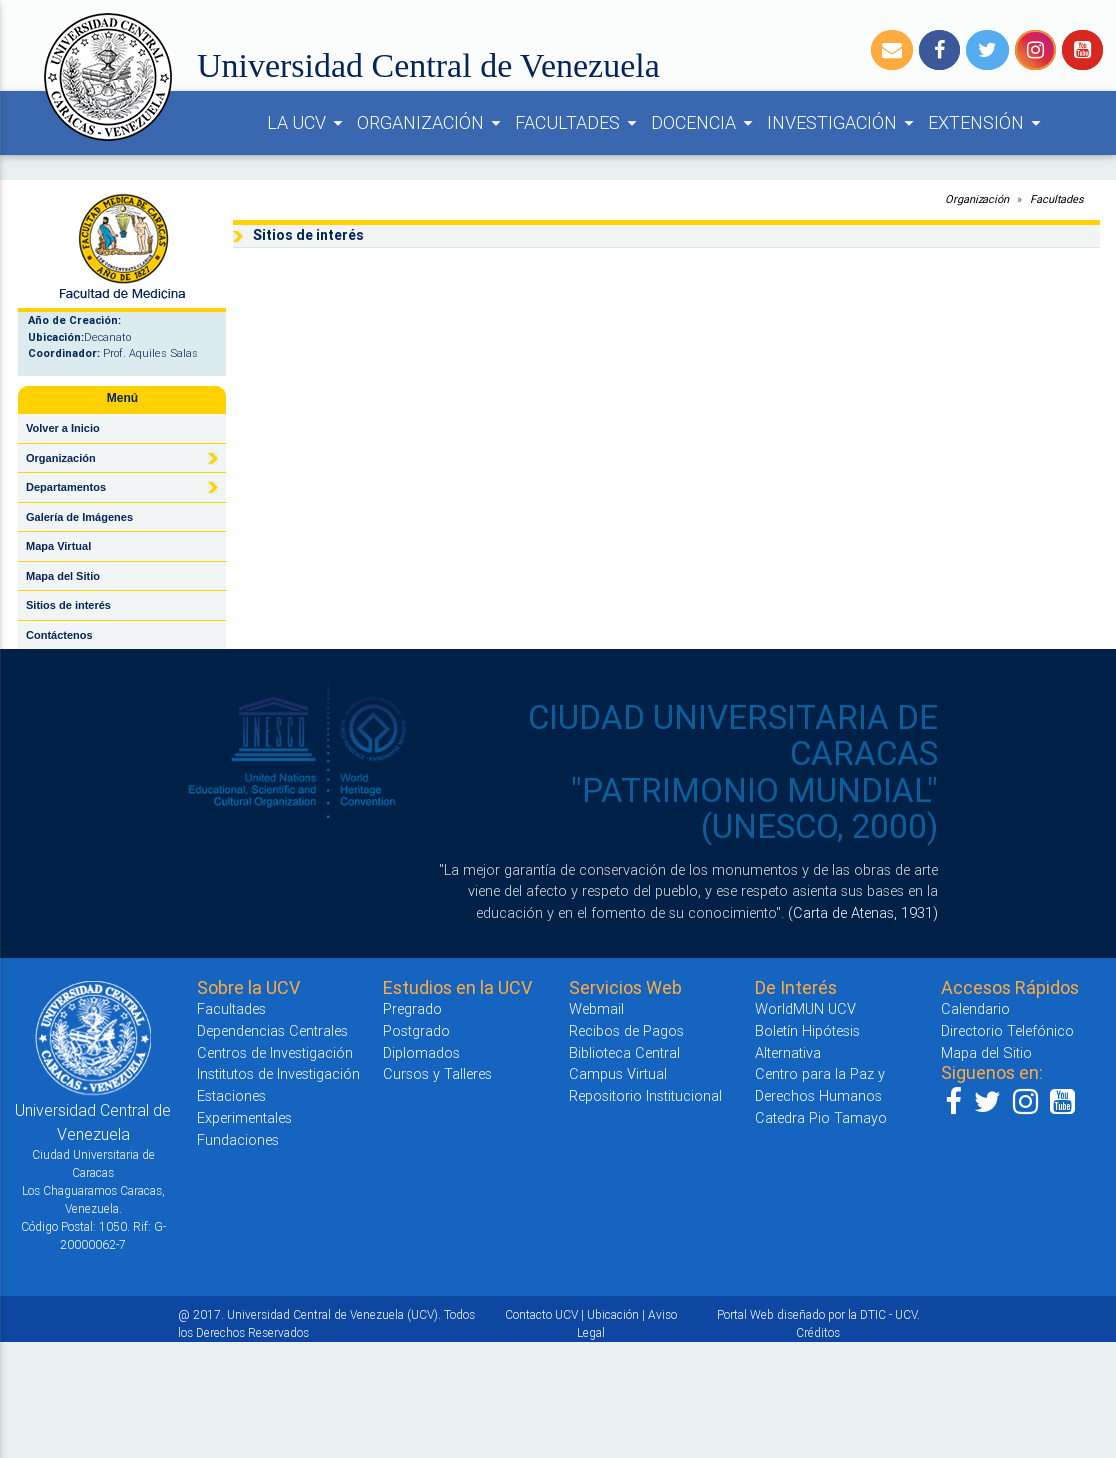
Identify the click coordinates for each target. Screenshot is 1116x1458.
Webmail (596, 1008)
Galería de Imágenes (79, 517)
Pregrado (412, 1008)
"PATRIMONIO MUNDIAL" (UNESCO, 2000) (754, 808)
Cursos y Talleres (437, 1073)
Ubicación (613, 1314)
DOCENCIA (705, 123)
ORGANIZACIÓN (432, 123)
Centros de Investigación (275, 1052)
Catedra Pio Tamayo (821, 1117)
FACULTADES (579, 123)
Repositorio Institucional (645, 1095)
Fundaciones (238, 1139)
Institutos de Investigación (278, 1073)
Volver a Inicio (63, 428)
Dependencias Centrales (272, 1030)
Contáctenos (59, 635)
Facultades (1057, 199)
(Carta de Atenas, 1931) (863, 912)
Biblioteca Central (624, 1052)
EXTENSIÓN (987, 123)
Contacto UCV (541, 1314)
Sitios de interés (68, 605)
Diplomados (421, 1052)
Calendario (975, 1008)
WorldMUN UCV (805, 1008)
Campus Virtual (618, 1073)
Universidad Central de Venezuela (428, 65)
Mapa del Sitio (63, 576)
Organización (61, 458)
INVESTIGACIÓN (843, 123)
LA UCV (308, 123)
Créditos (818, 1332)
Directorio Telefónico (1007, 1030)
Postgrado (416, 1030)
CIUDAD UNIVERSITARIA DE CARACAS (733, 735)
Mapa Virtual (58, 546)
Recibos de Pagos (626, 1030)
